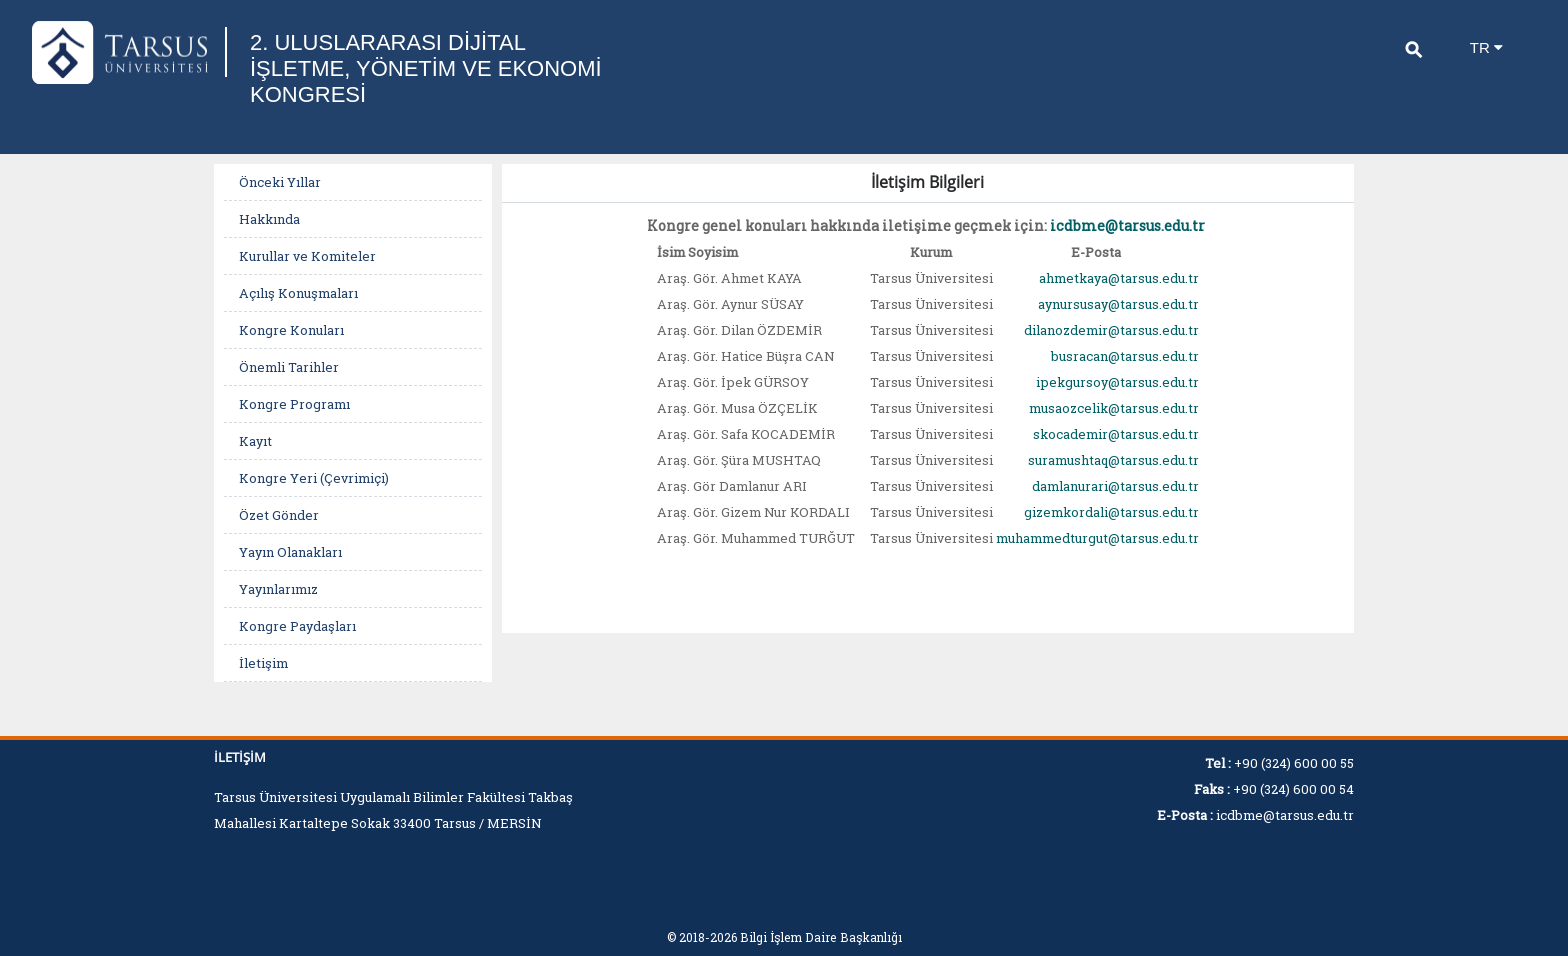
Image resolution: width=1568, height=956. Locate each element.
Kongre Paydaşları (297, 626)
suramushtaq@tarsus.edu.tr (1113, 460)
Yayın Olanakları (290, 552)
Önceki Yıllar (280, 182)
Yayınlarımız (278, 589)
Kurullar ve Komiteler (307, 256)
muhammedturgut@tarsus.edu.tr (1097, 538)
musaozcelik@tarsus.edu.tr (1114, 408)
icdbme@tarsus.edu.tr (1127, 225)
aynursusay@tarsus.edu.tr (1118, 304)
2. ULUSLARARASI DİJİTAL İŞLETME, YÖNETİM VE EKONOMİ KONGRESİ (426, 68)
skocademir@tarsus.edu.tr (1116, 434)
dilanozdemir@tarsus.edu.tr (1111, 330)
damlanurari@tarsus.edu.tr (1115, 486)
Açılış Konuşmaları (298, 293)
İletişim (263, 663)
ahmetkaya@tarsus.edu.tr (1119, 278)
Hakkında (269, 219)
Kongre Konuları (291, 330)
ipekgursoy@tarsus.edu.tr (1117, 382)
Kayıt (255, 441)
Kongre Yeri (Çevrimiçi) (314, 478)
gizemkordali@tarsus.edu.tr (1111, 512)
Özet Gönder (279, 515)
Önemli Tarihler (289, 367)
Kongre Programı (294, 404)
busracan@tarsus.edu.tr (1125, 356)
